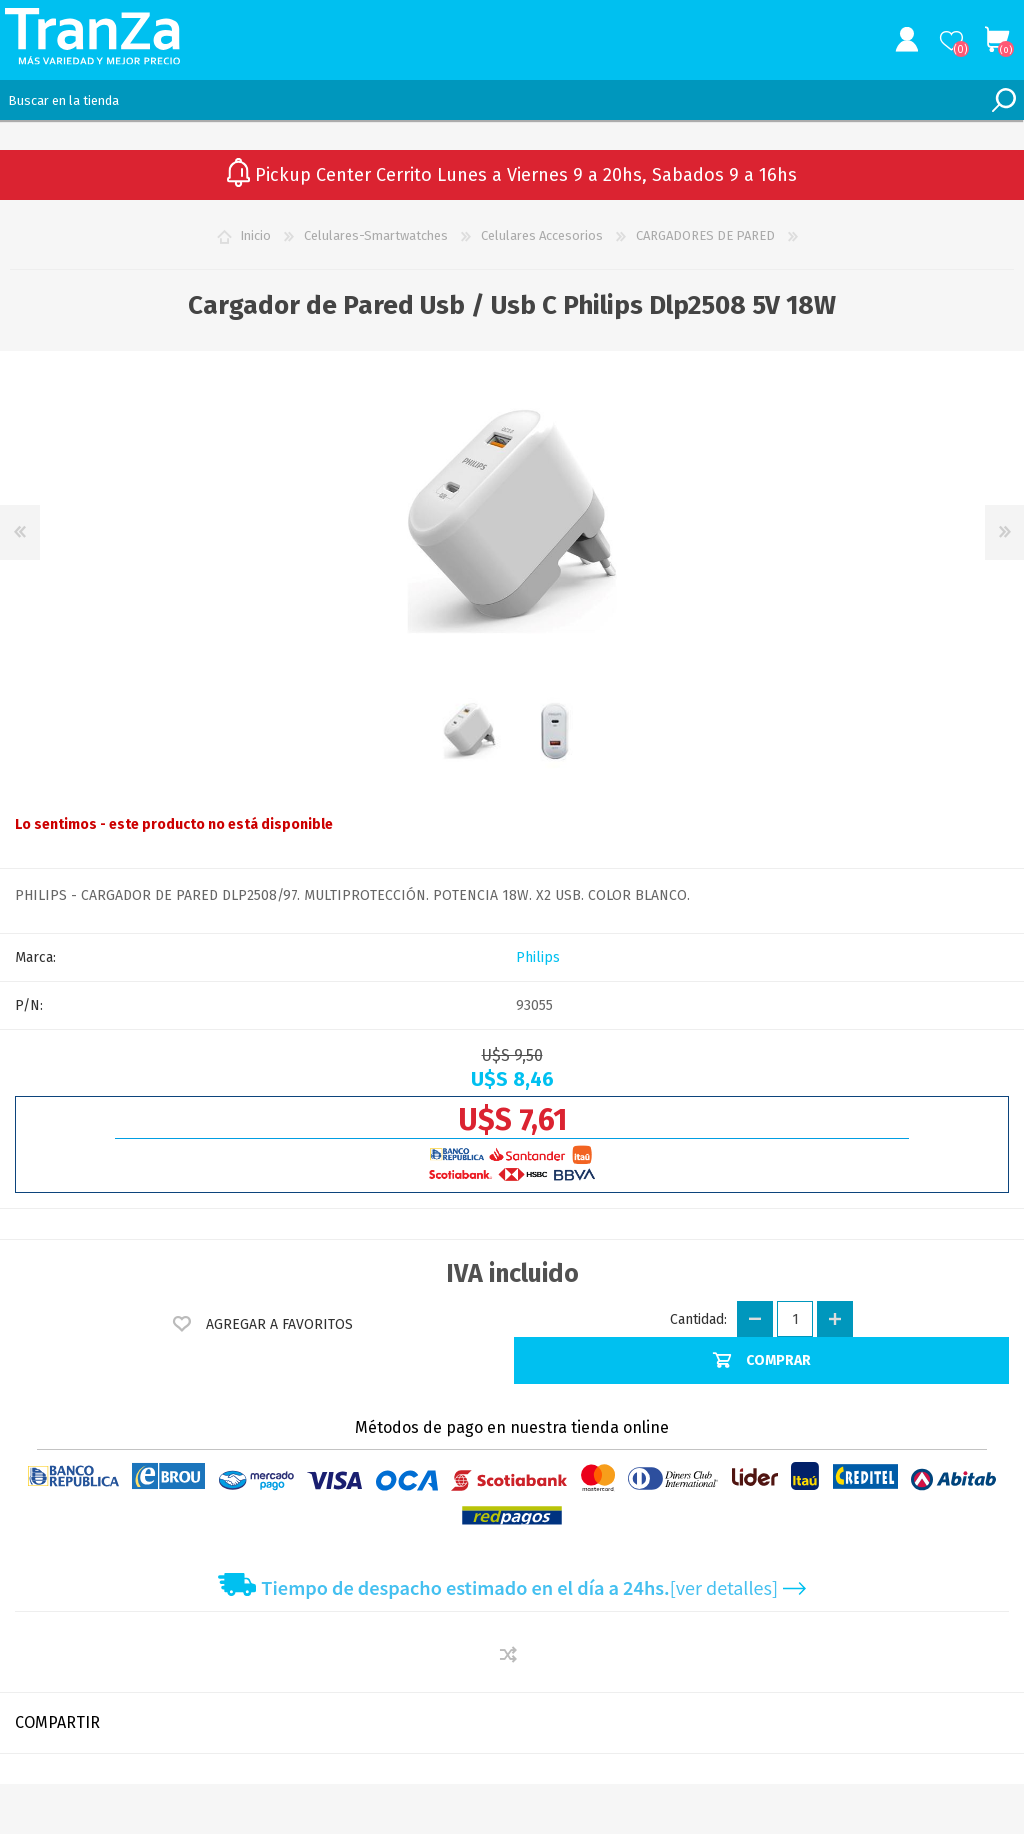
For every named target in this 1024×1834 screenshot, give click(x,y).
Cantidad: (698, 1319)
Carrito (996, 40)
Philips (538, 957)
